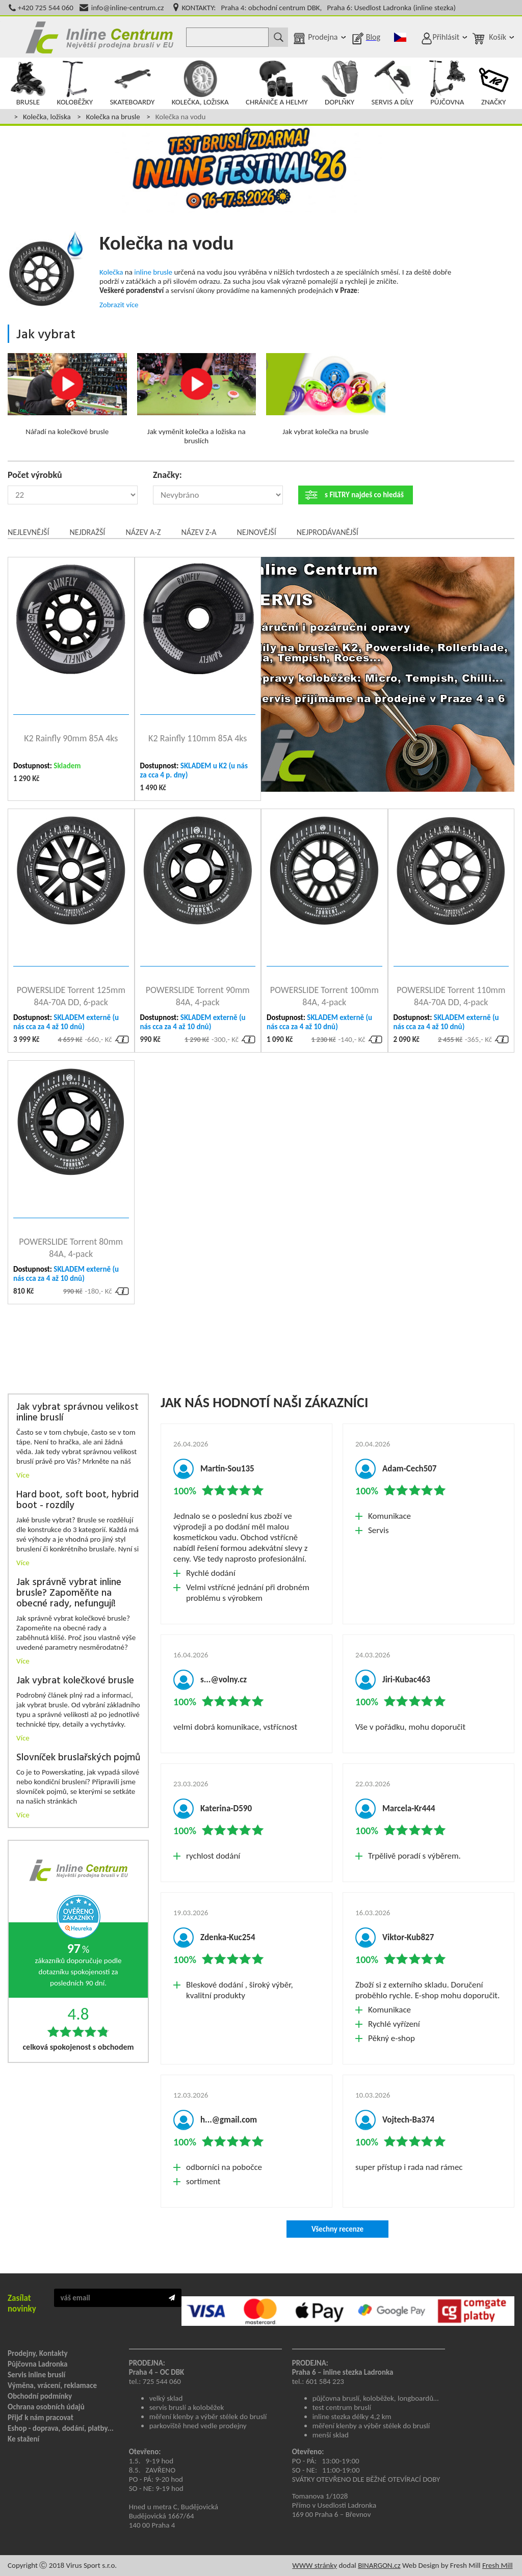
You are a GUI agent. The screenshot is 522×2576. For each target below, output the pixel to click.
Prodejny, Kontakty (38, 2353)
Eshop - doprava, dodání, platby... (61, 2428)
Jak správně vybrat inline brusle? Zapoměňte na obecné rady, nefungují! (68, 1593)
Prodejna (322, 37)
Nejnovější (256, 532)
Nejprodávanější (327, 532)
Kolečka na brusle (113, 116)
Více (23, 1475)
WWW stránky (314, 2565)
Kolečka (111, 272)
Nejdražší (87, 532)
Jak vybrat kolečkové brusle (75, 1681)
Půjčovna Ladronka (38, 2364)
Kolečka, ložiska (47, 116)
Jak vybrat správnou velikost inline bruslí (77, 1413)
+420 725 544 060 (45, 7)
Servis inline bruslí (36, 2374)
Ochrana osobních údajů (46, 2406)
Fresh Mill (497, 2565)
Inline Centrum (99, 37)
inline (142, 272)
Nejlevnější (28, 532)
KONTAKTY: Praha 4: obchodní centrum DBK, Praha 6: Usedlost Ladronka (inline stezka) (319, 7)
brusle (162, 272)
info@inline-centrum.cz (127, 7)
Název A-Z (143, 532)
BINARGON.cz (379, 2565)
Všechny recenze (337, 2229)
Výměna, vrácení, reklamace (52, 2385)
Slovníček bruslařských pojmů (78, 1758)
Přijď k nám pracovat (40, 2417)
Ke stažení (23, 2439)
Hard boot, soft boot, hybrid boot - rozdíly (77, 1500)
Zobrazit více (119, 304)
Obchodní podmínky (40, 2396)
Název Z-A (199, 532)
